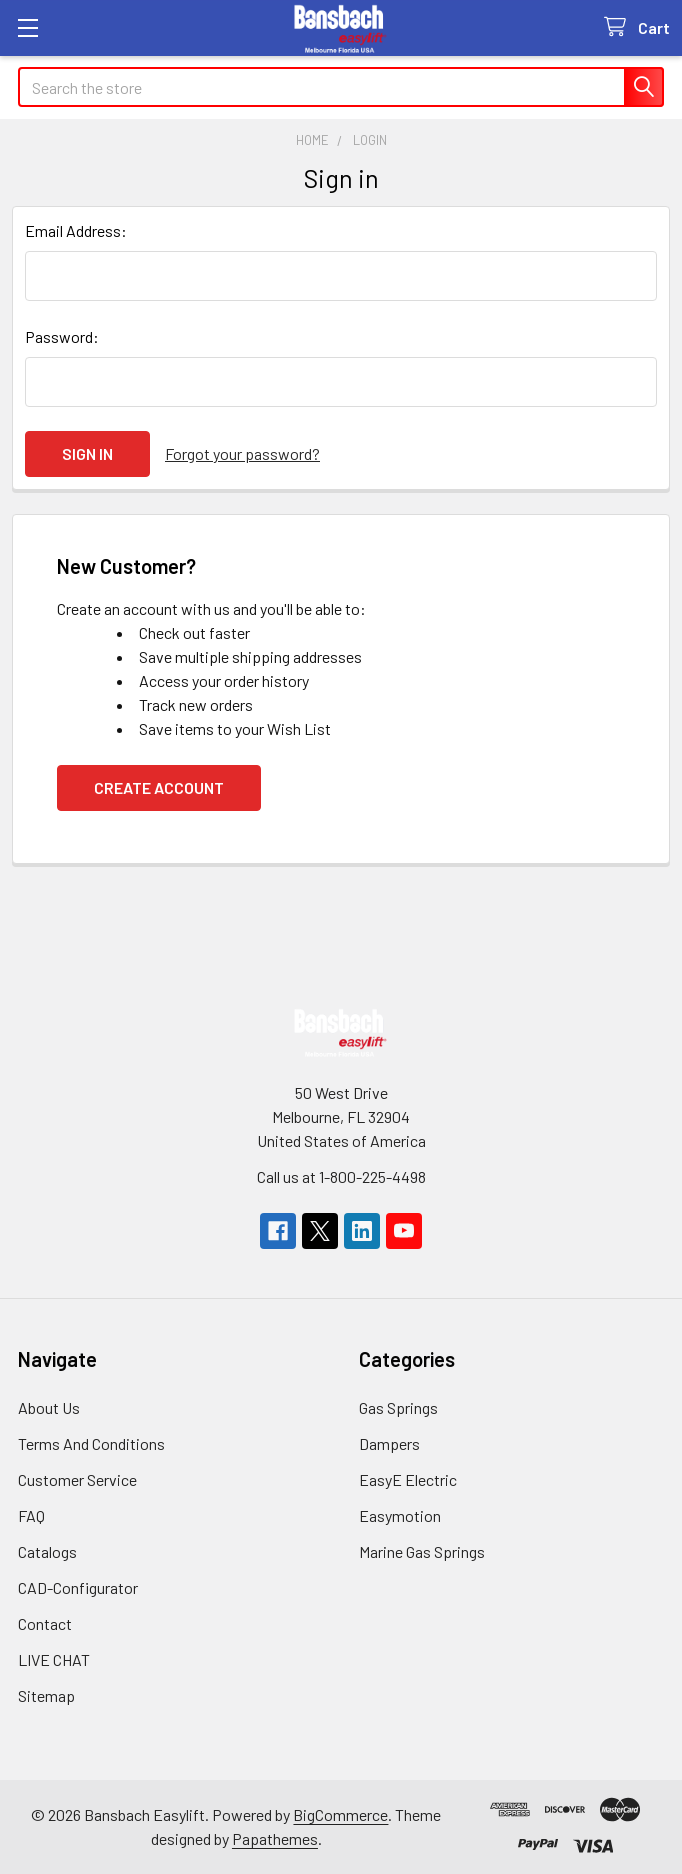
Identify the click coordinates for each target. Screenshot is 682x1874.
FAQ (31, 1515)
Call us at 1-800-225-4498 (341, 1176)
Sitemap (46, 1695)
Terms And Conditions (91, 1443)
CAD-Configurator (78, 1587)
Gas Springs (398, 1407)
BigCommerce (340, 1814)
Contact (45, 1623)
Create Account (159, 787)
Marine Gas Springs (422, 1551)
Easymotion (400, 1515)
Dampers (389, 1443)
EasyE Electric (408, 1479)
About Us (49, 1407)
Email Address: (76, 230)
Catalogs (47, 1551)
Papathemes (275, 1838)
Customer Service (77, 1479)
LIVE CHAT (54, 1659)
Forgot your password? (242, 453)
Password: (62, 336)
